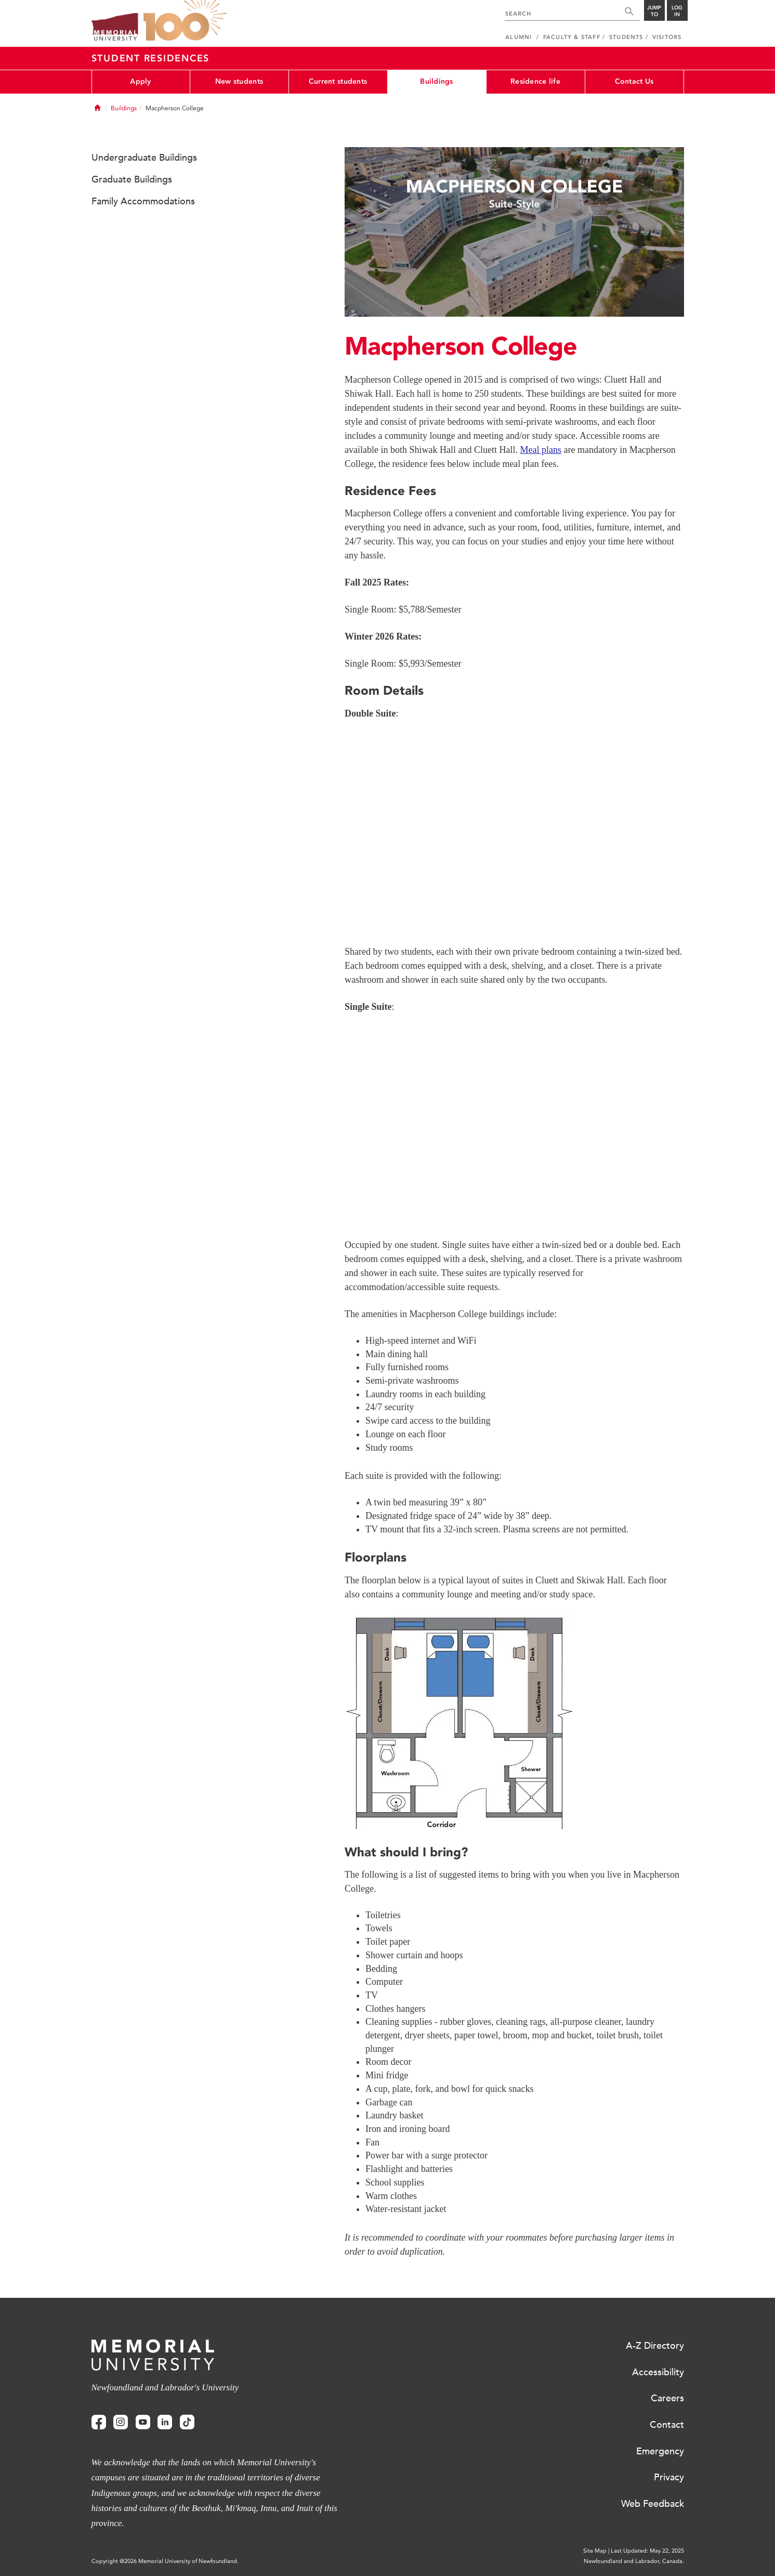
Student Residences (150, 58)
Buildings (436, 81)
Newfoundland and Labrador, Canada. (634, 2561)
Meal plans (540, 450)
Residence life (535, 81)
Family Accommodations (143, 201)
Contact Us (634, 81)
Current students (338, 81)
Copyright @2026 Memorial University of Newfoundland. (165, 2561)
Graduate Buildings (131, 179)
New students (239, 81)
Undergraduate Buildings (144, 157)
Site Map (595, 2550)
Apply (140, 81)
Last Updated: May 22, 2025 (647, 2550)
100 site (185, 21)
